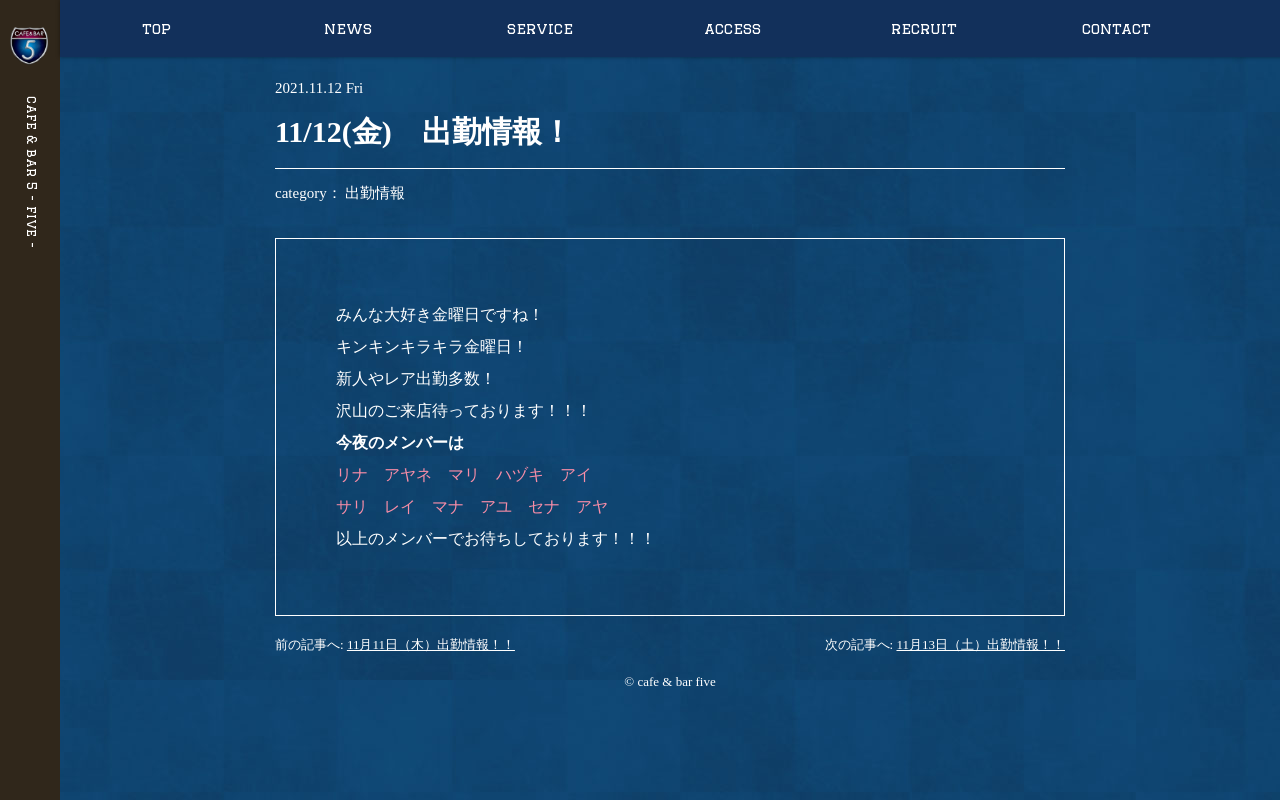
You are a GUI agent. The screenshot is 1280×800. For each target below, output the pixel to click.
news (348, 28)
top (156, 28)
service (540, 28)
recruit (924, 28)
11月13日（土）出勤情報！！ (980, 644)
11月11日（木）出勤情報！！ (431, 644)
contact (1116, 28)
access (732, 28)
